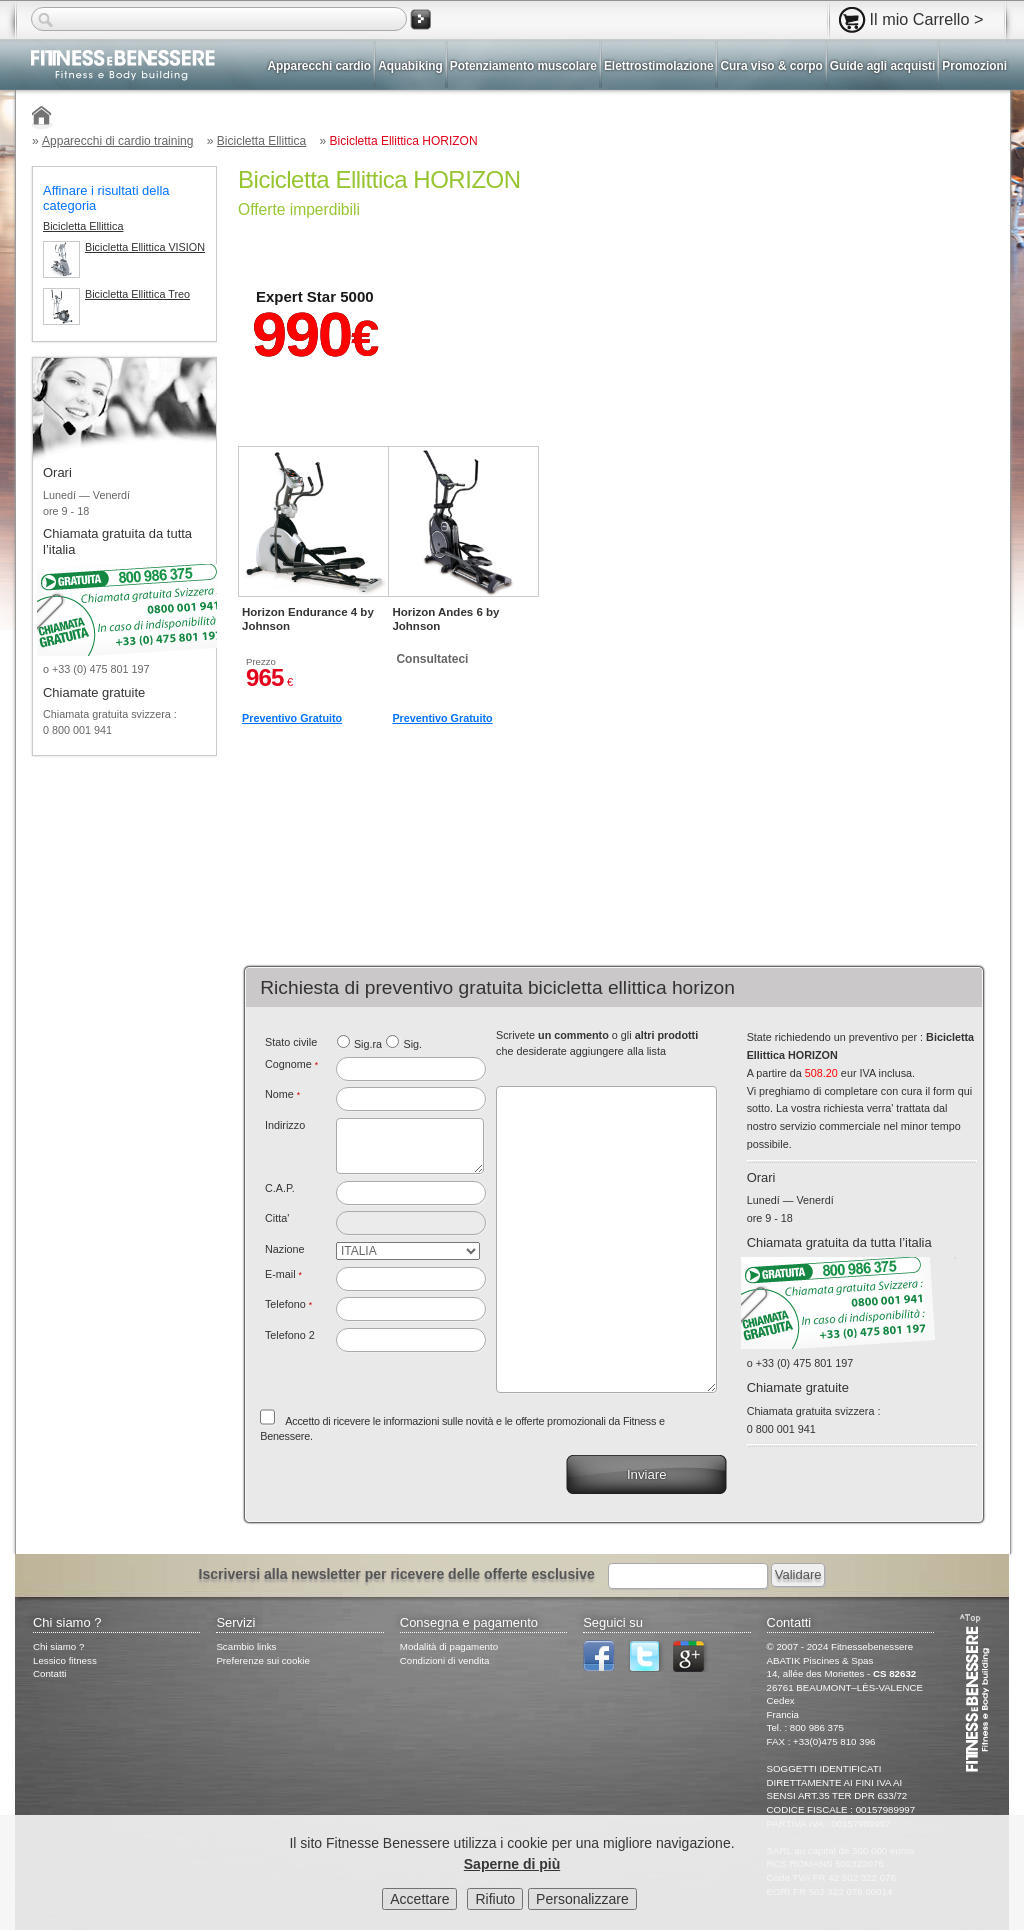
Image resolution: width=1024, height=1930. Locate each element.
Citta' (277, 1218)
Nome (282, 1094)
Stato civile (291, 1042)
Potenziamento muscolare (523, 66)
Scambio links (246, 1646)
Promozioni (974, 66)
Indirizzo (285, 1125)
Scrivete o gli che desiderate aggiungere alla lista (597, 1043)
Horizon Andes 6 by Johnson (445, 619)
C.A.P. (280, 1188)
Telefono (288, 1304)
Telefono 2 (290, 1335)
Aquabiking (410, 66)
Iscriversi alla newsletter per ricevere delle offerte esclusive (397, 1574)
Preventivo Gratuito (292, 718)
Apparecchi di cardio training (117, 141)
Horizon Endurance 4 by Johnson (308, 619)
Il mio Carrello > (927, 19)
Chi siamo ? (58, 1646)
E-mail (283, 1274)
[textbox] (411, 1193)
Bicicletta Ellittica (261, 141)
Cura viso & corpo (771, 66)
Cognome (291, 1064)
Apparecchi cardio (320, 66)
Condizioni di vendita (445, 1660)
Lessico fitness (65, 1660)
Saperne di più (512, 1864)
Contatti (50, 1673)
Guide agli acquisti (883, 66)
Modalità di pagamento (449, 1646)
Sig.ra (368, 1044)
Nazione (285, 1249)
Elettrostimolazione (659, 66)
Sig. (412, 1044)
